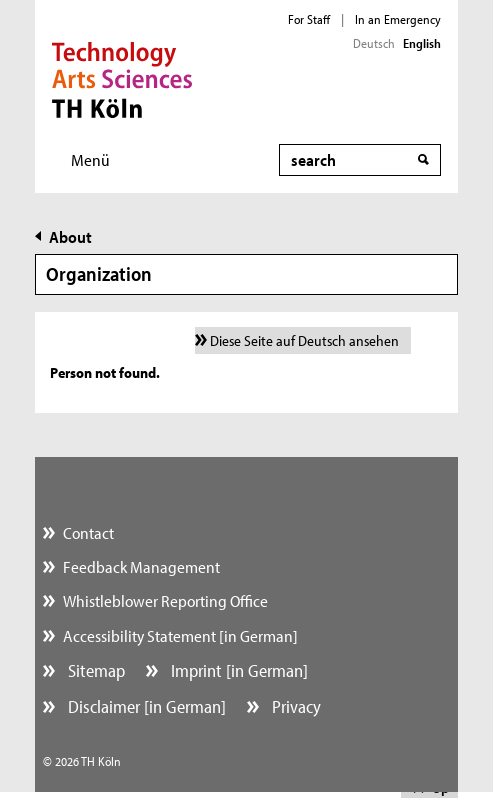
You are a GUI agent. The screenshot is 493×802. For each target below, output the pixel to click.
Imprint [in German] (237, 670)
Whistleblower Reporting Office (165, 600)
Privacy (294, 706)
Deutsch (374, 43)
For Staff (309, 19)
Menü (90, 159)
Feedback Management (141, 566)
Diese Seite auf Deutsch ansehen (304, 340)
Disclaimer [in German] (145, 706)
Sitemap (94, 670)
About (70, 236)
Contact (88, 532)
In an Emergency (398, 19)
